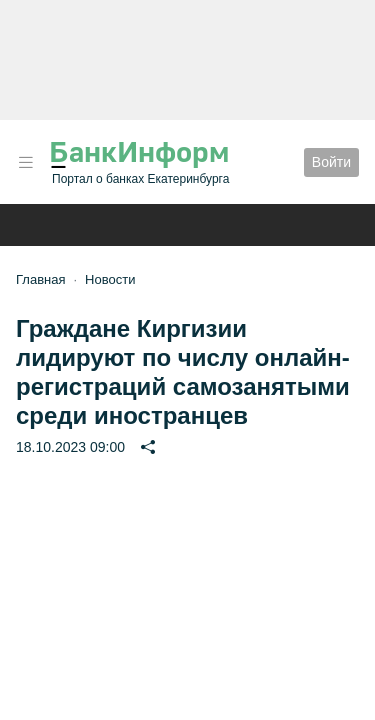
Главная (40, 279)
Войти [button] (331, 162)
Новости (110, 279)
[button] (26, 162)
